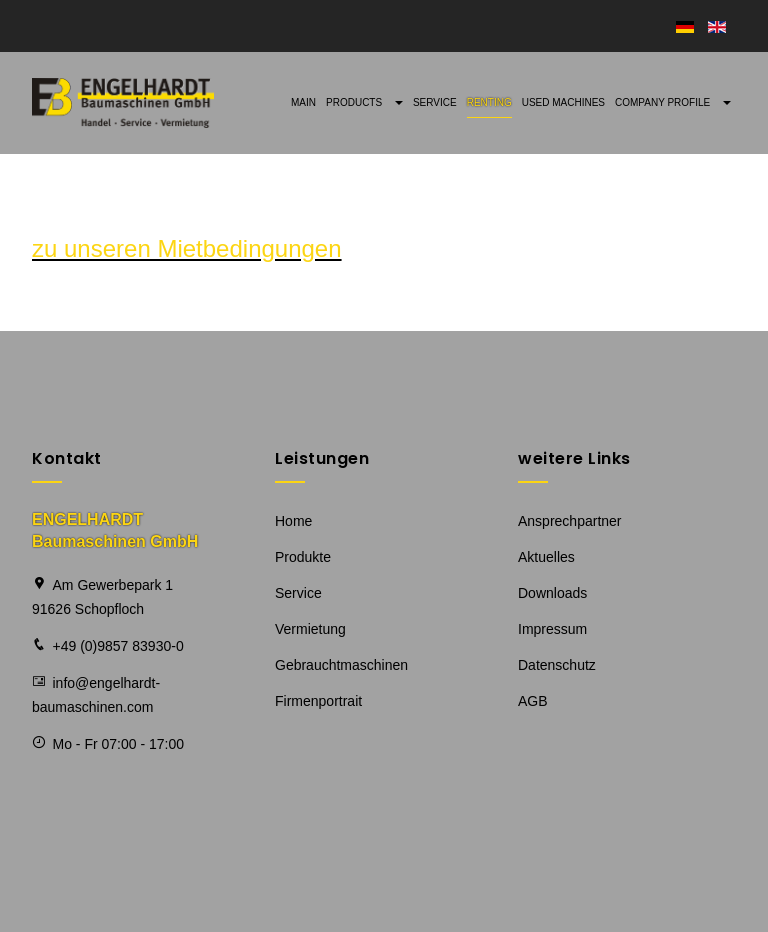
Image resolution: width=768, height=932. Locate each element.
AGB (533, 701)
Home (293, 521)
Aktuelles (546, 557)
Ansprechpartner (570, 521)
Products (364, 102)
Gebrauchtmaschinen (341, 665)
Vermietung (310, 629)
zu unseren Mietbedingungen (187, 248)
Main (303, 102)
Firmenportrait (318, 701)
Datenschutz (557, 665)
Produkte (303, 557)
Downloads (552, 593)
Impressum (552, 629)
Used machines (563, 102)
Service (435, 102)
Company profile (673, 102)
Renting (489, 102)
